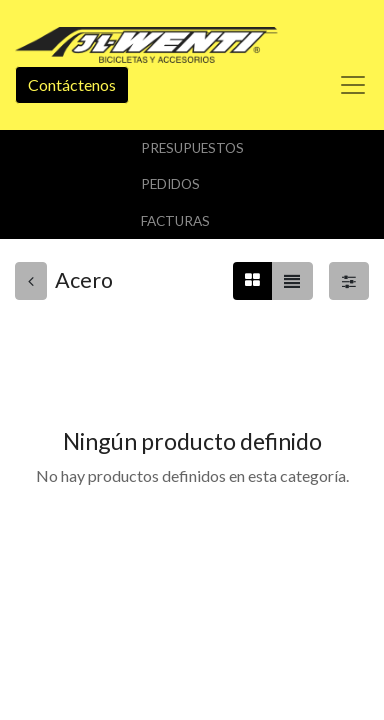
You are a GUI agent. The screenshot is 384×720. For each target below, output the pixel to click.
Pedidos (170, 184)
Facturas (175, 221)
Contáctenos (72, 84)
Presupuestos (192, 148)
